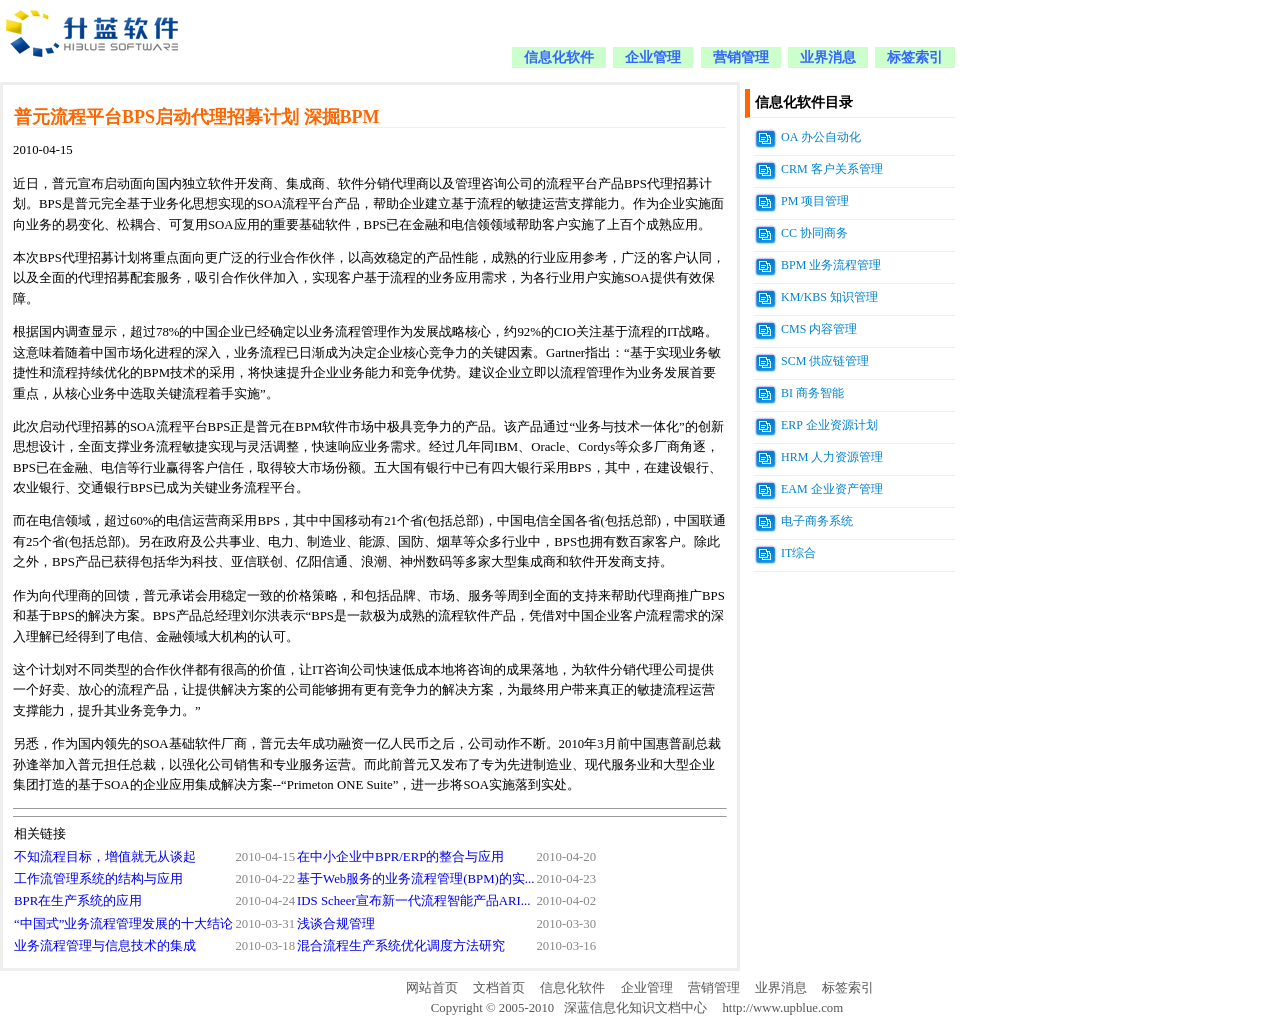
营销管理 (741, 57)
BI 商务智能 (812, 393)
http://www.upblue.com (782, 1008)
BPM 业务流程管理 (831, 265)
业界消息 (828, 57)
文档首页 (499, 988)
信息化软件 (559, 57)
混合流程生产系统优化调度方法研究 (401, 946)
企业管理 (653, 57)
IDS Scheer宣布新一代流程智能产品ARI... (413, 901)
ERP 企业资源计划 (829, 425)
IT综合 (798, 553)
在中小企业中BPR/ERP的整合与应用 (400, 857)
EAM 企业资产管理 (832, 489)
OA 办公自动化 (821, 137)
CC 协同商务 (814, 233)
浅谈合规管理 (336, 924)
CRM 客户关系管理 (832, 169)
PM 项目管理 (815, 201)
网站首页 (432, 988)
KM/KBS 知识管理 (829, 297)
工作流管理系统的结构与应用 (98, 879)
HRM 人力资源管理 (832, 457)
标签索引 (915, 57)
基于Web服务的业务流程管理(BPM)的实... (415, 879)
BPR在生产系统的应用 (78, 901)
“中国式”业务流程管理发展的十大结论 (123, 924)
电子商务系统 (817, 521)
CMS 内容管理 (819, 329)
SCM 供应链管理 (825, 361)
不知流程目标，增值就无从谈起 (105, 857)
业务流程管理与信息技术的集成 (105, 946)
